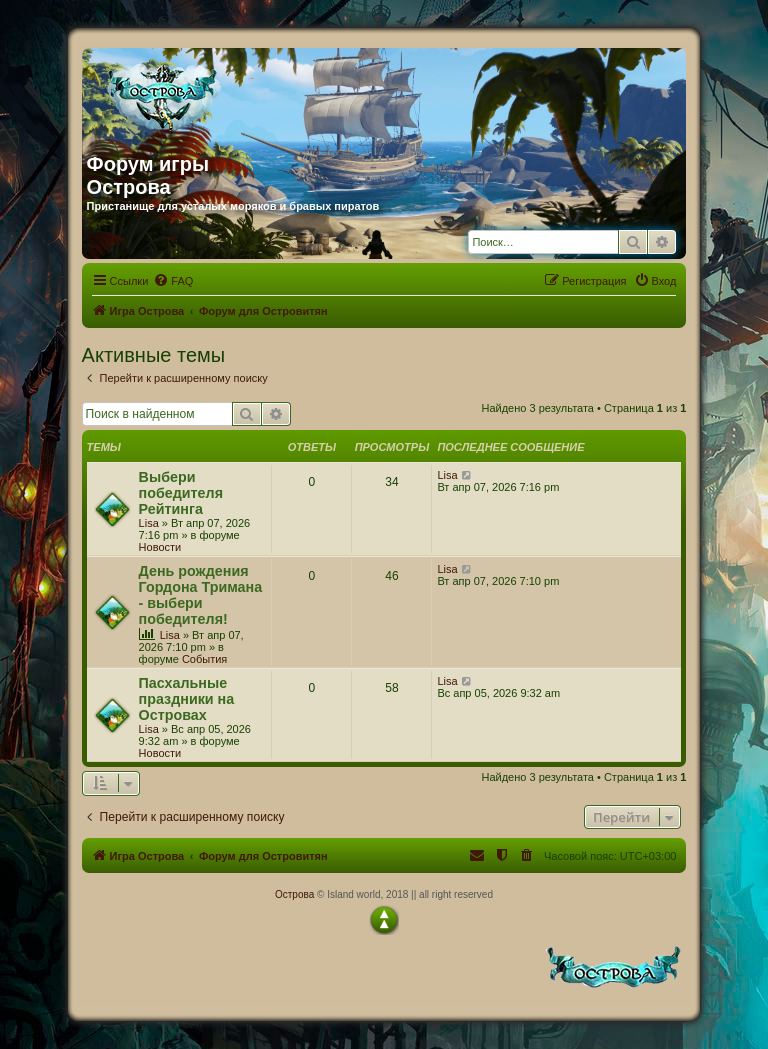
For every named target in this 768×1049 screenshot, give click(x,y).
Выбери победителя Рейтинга (181, 493)
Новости (160, 547)
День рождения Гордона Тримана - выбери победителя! (201, 595)
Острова (294, 894)
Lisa (149, 523)
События (204, 659)
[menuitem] (173, 281)
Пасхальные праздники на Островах (187, 699)
